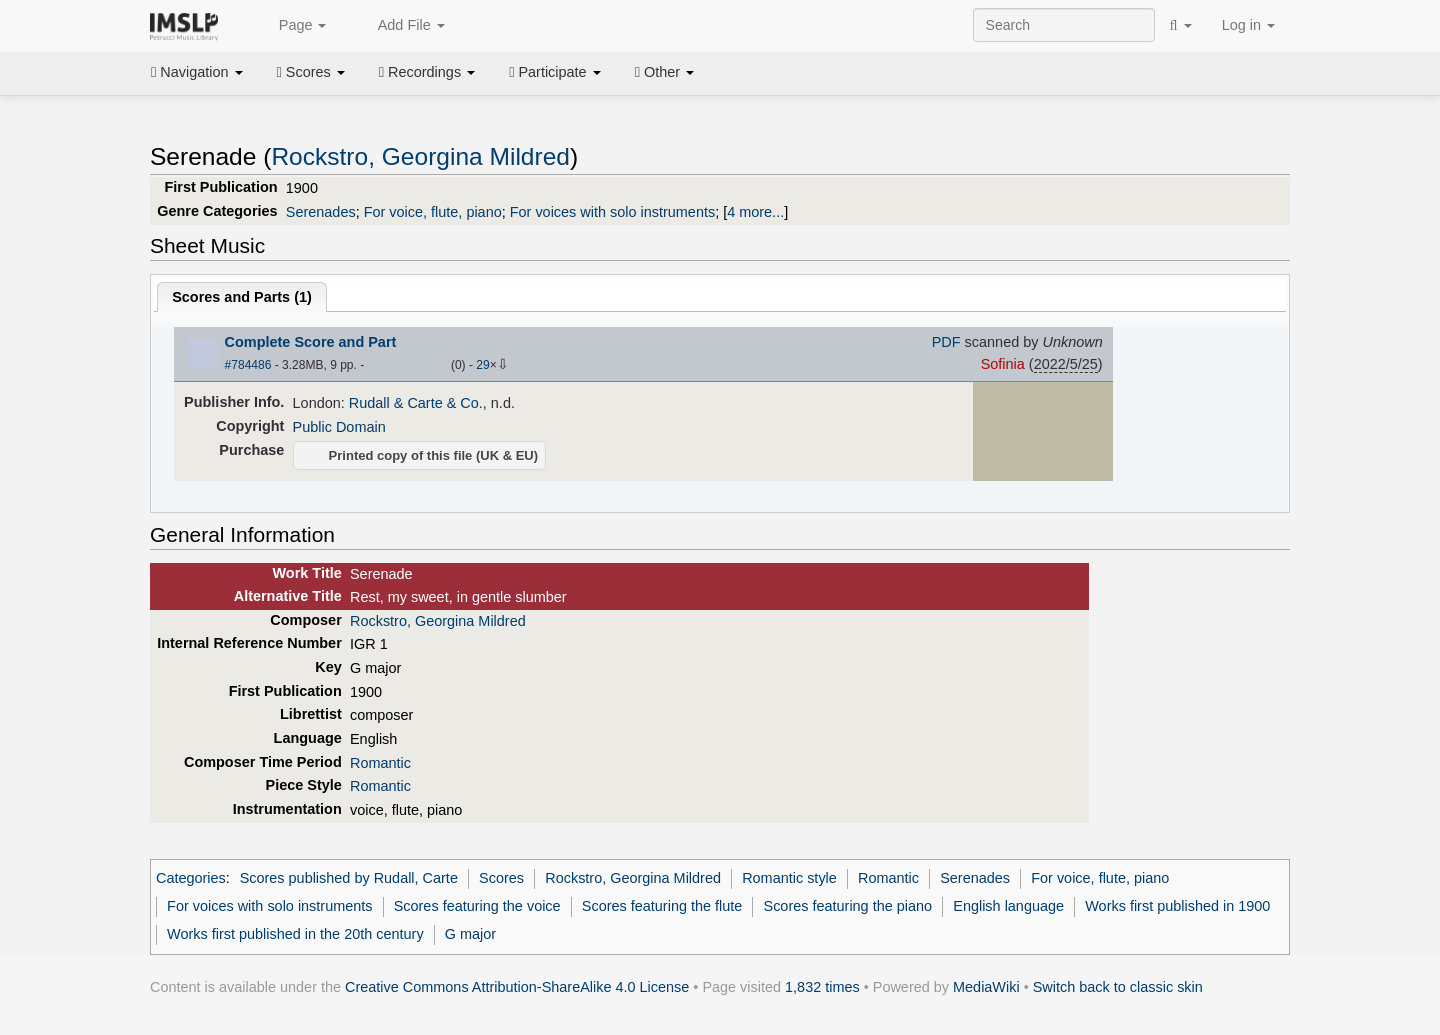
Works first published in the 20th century (295, 934)
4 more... (755, 212)
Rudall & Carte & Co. (416, 403)
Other (664, 72)
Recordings (427, 72)
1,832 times (822, 987)
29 (482, 365)
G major (470, 934)
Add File (400, 26)
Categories (191, 878)
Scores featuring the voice (477, 906)
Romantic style (789, 878)
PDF (946, 342)
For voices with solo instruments (612, 212)
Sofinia (1003, 364)
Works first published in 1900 (1177, 906)
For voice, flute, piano (433, 212)
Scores (311, 72)
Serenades (321, 212)
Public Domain (339, 427)
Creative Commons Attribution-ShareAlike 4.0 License (517, 987)
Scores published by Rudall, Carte (349, 878)
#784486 (248, 365)
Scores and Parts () (242, 297)
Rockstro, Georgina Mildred (420, 156)
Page (292, 26)
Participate (555, 72)
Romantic (380, 763)
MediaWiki (986, 987)
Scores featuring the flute (662, 906)
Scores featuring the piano (848, 906)
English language (1008, 906)
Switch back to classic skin (1118, 987)
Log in (1248, 25)
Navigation (197, 72)
